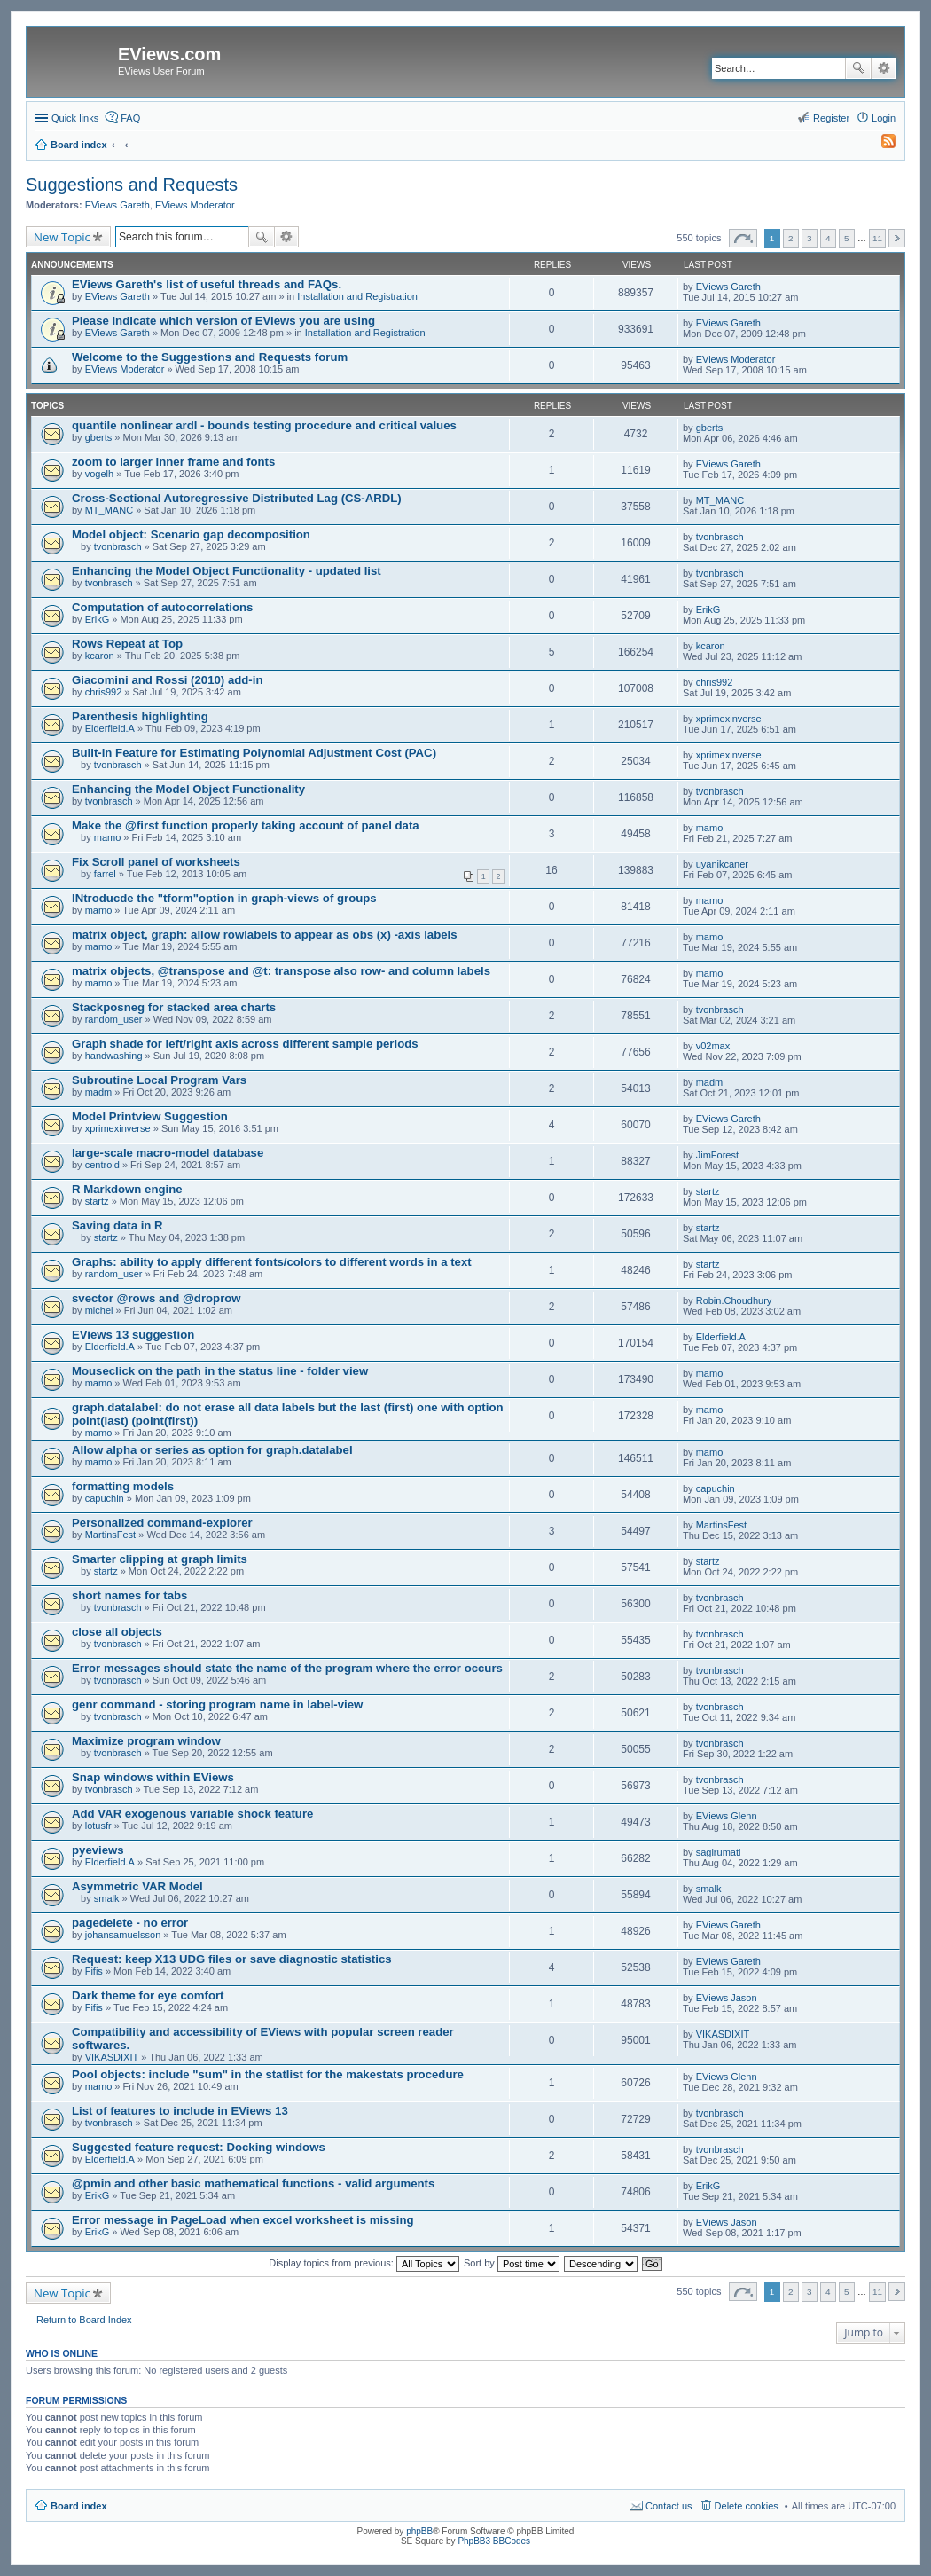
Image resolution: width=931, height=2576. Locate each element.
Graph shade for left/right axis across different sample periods (245, 1043)
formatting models (123, 1486)
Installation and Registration (357, 296)
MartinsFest (110, 1534)
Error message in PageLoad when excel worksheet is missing (243, 2220)
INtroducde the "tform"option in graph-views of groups (224, 898)
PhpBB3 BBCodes (494, 2541)
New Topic (62, 237)
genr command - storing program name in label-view (217, 1704)
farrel (105, 873)
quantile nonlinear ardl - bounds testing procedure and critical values (264, 425)
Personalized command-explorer (162, 1522)
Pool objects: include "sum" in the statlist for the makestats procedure (268, 2074)
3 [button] (809, 238)
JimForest (717, 1155)
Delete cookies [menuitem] (746, 2506)
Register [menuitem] (831, 118)
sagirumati (718, 1852)
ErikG (97, 619)
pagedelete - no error (130, 1922)
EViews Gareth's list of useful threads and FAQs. (206, 284)
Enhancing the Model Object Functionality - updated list (226, 570)
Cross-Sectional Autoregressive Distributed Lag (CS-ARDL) (237, 498)
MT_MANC (109, 510)
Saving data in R (117, 1225)
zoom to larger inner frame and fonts (173, 461)
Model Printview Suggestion (150, 1116)
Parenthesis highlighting (140, 716)
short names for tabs (129, 1595)
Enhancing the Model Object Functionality (188, 789)
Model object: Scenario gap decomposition (191, 534)
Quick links (74, 118)
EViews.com (169, 54)
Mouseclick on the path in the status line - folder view (220, 1371)
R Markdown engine (127, 1189)
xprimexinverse (729, 718)
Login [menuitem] (884, 118)
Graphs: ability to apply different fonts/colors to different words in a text (272, 1261)
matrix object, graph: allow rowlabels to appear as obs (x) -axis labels (265, 934)
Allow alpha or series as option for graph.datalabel (212, 1450)
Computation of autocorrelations (162, 607)
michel (99, 1310)
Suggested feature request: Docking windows (198, 2147)
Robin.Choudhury (734, 1300)
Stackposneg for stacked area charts (174, 1007)
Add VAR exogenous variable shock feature (192, 1813)
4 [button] (828, 238)
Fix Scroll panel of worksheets (156, 861)
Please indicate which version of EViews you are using (223, 320)
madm (99, 1092)
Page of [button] (743, 238)
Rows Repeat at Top (127, 643)
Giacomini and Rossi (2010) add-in (167, 680)
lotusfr (98, 1825)
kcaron (99, 655)
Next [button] (896, 238)
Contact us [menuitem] (668, 2506)
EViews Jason (726, 1997)
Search (858, 68)
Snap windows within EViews (153, 1777)
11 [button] (877, 238)
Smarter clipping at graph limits (159, 1559)
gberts (99, 437)
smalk (107, 1898)
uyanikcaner (722, 864)
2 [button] (791, 238)
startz (97, 1201)
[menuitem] (880, 144)
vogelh (99, 473)
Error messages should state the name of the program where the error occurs (287, 1668)
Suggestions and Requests (132, 184)
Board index (79, 2506)
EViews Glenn (726, 1815)
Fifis (94, 1971)
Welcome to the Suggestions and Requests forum (210, 357)
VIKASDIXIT (112, 2057)
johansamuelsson (123, 1934)
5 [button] (846, 238)
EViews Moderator (195, 205)
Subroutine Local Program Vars (159, 1080)
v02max (713, 1046)
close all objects (117, 1631)
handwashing (114, 1055)
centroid (102, 1164)
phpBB (419, 2531)
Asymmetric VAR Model (137, 1886)
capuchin (104, 1498)
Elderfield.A (110, 728)
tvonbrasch (118, 546)
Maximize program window (146, 1740)
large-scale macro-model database (167, 1152)
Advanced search (884, 68)
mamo (107, 837)
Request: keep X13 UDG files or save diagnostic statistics (232, 1959)
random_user (114, 1019)
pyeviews (98, 1850)
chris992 (103, 692)
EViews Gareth (117, 205)
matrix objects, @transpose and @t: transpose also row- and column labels (281, 971)
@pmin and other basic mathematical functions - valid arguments (253, 2183)
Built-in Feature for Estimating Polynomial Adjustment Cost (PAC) (254, 752)
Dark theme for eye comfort (148, 1995)
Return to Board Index (84, 2319)
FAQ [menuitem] (130, 118)
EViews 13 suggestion (133, 1334)
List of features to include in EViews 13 (180, 2110)
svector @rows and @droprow (156, 1298)
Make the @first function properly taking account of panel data (245, 825)
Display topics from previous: (364, 2263)
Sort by (511, 2263)
